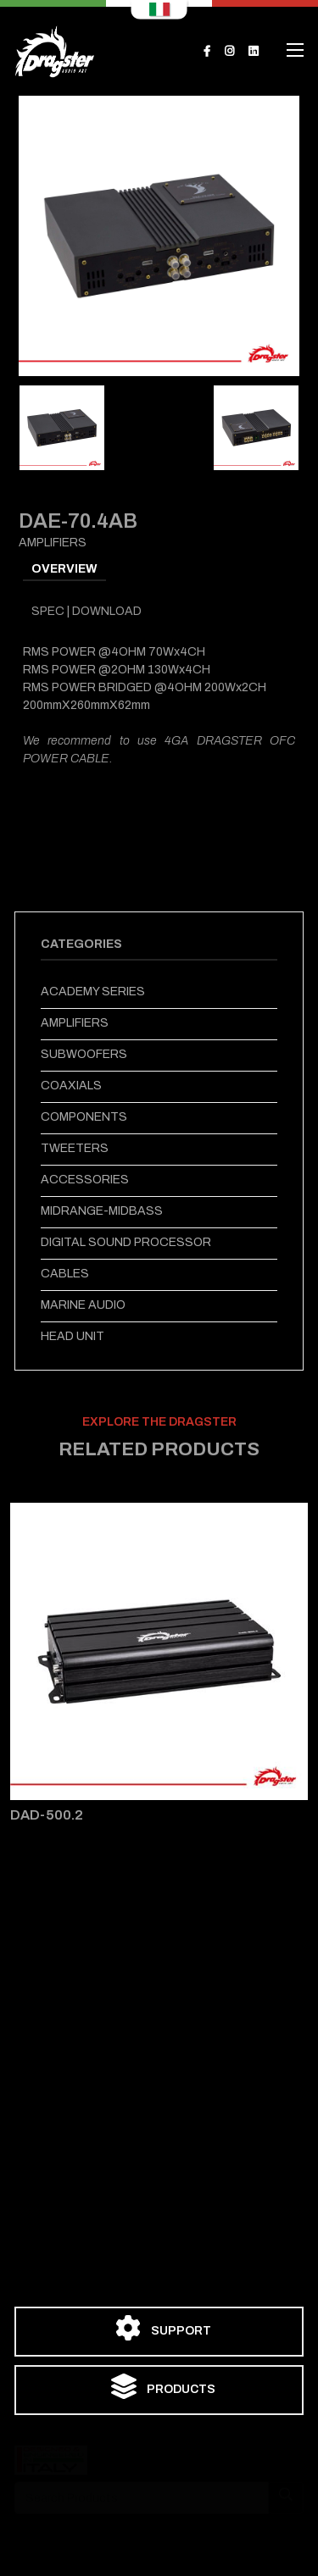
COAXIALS (71, 1085)
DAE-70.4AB (78, 521)
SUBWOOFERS (84, 1054)
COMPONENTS (84, 1117)
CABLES (65, 1273)
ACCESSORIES (85, 1179)
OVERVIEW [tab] (64, 568)
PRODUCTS (163, 2386)
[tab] (62, 428)
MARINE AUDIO (83, 1305)
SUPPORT (163, 2328)
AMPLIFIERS (75, 1023)
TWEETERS (75, 1148)
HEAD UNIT (72, 1336)
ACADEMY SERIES (93, 991)
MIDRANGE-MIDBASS (102, 1211)
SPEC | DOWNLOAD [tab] (86, 611)
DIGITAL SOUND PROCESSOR (126, 1242)
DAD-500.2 (46, 1815)
